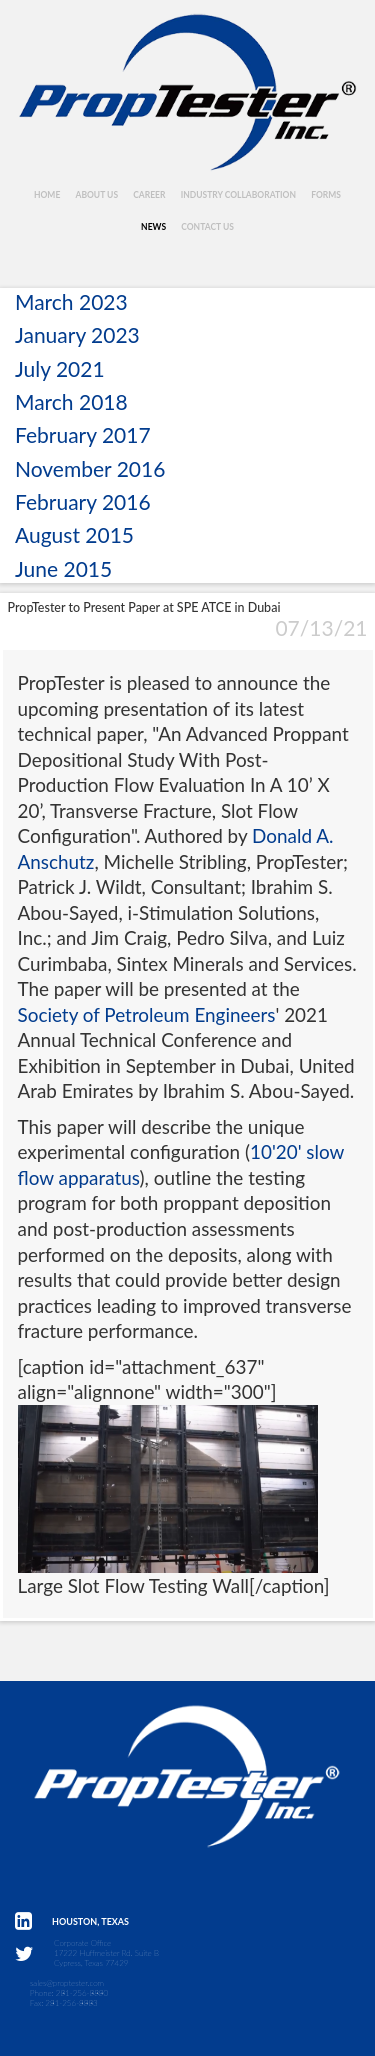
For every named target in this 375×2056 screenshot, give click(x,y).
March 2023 (71, 301)
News (153, 227)
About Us (96, 195)
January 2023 (77, 334)
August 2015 (74, 534)
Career (149, 195)
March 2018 (71, 401)
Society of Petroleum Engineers (147, 1014)
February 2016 (83, 501)
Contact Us (207, 227)
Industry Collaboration (238, 195)
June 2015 (63, 568)
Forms (326, 195)
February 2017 (83, 434)
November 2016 (90, 468)
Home (47, 195)
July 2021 (60, 368)
